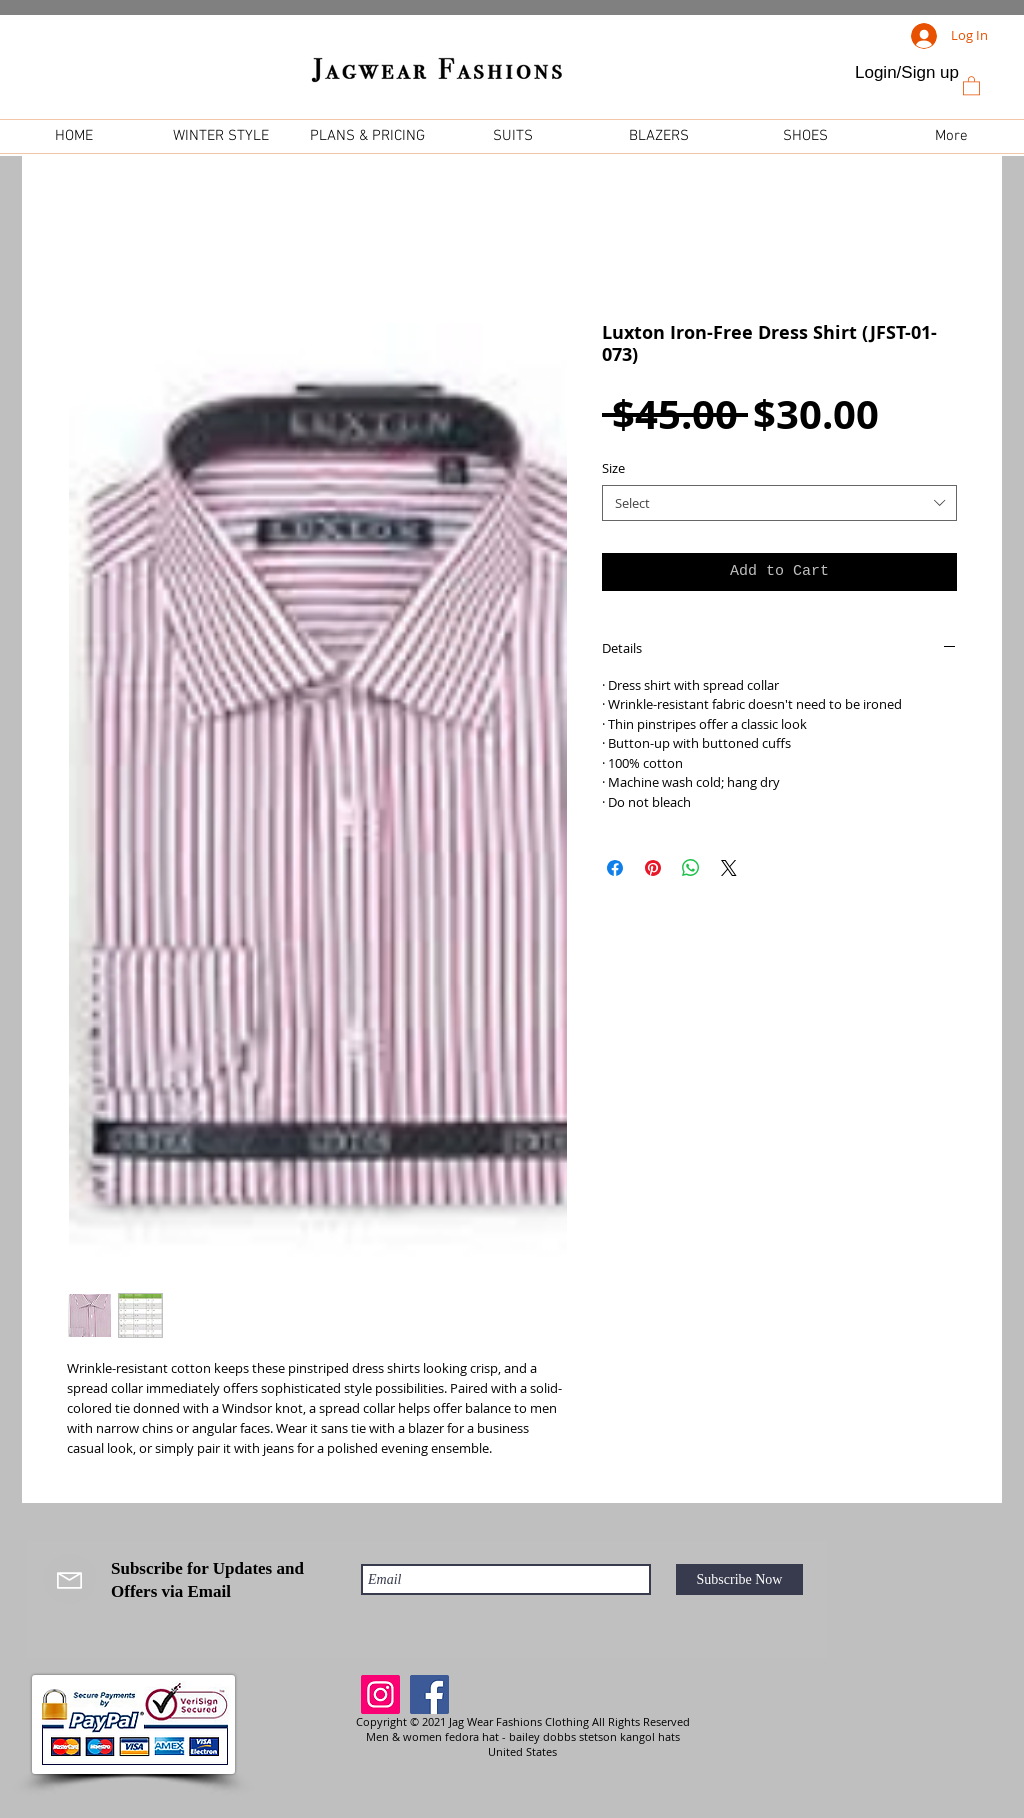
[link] (971, 85)
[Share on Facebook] (615, 868)
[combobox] (779, 503)
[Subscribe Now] (739, 1579)
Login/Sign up (907, 72)
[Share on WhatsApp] (691, 868)
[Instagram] (380, 1694)
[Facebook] (429, 1694)
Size (613, 468)
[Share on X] (729, 868)
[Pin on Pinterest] (653, 868)
